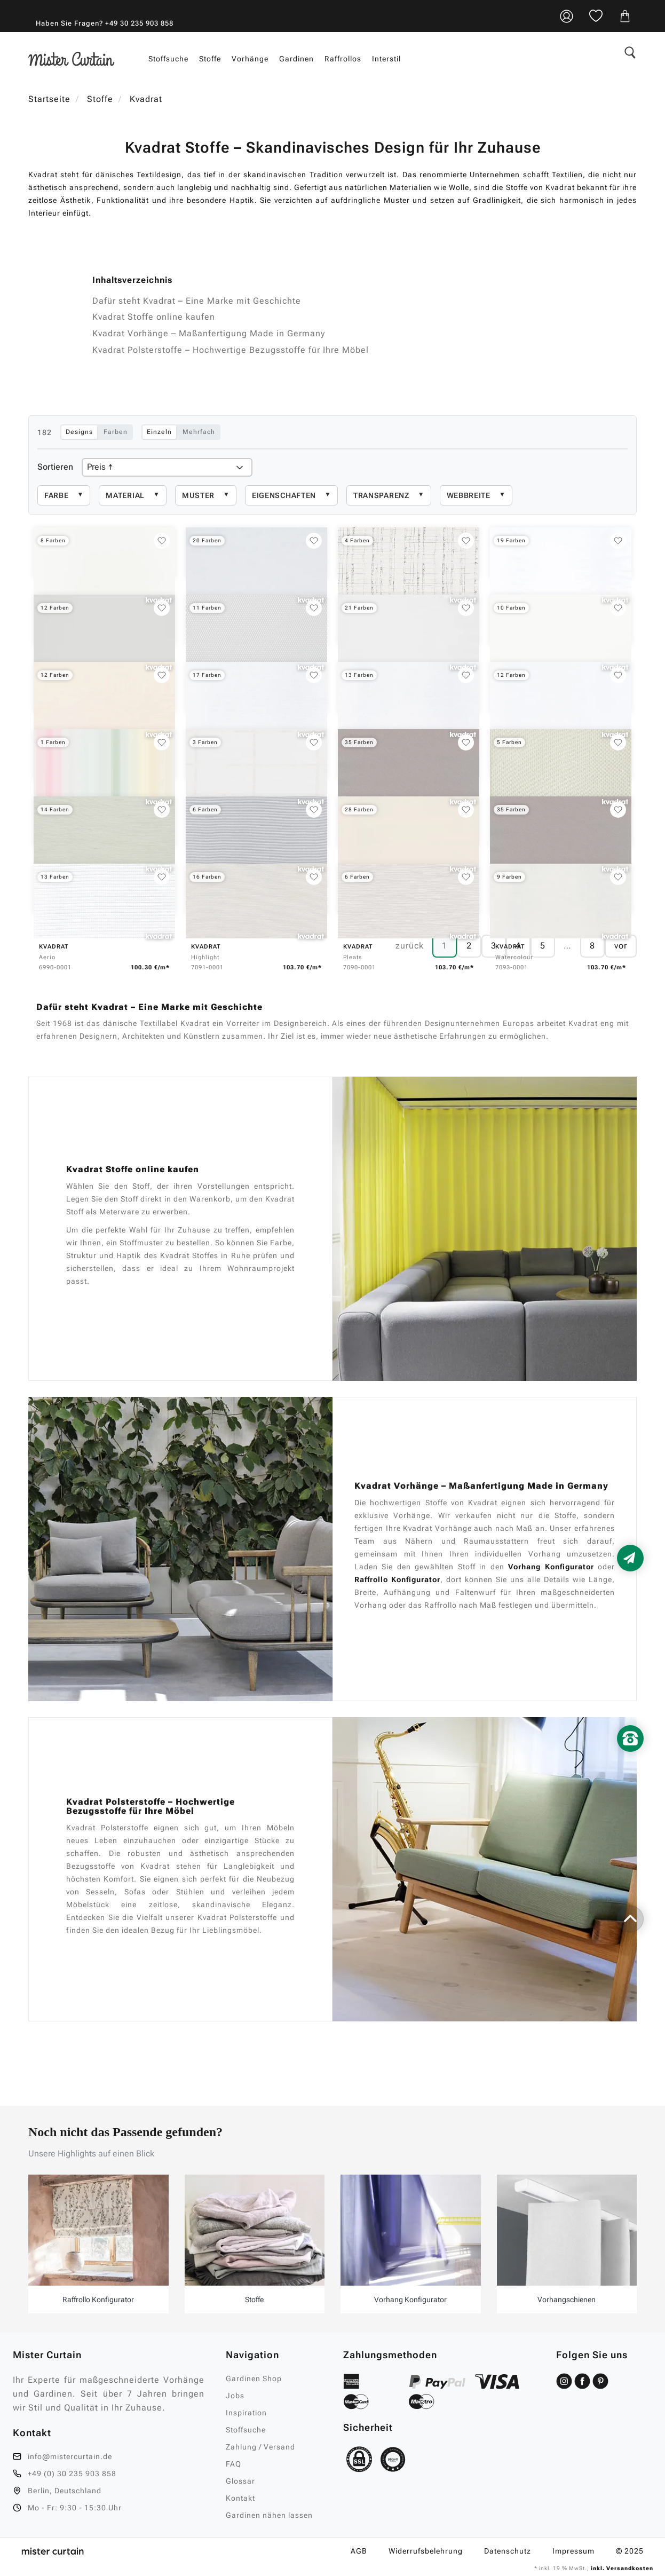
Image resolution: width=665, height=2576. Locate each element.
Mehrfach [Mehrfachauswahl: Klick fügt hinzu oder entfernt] (199, 432)
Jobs (235, 2395)
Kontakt (240, 2498)
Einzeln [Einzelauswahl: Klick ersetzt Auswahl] (159, 432)
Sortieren (55, 467)
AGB (359, 2551)
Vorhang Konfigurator (550, 1566)
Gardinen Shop (254, 2378)
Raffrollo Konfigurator (397, 1579)
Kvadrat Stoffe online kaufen (153, 317)
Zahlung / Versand (260, 2447)
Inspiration (246, 2412)
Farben (116, 432)
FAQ (233, 2464)
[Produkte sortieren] (167, 467)
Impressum (573, 2551)
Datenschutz (507, 2551)
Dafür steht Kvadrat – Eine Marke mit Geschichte (196, 301)
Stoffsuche (246, 2429)
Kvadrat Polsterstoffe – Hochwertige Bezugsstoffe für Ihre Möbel (230, 350)
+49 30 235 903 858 (139, 23)
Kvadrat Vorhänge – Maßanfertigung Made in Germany (208, 333)
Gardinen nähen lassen (269, 2515)
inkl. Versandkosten (621, 2568)
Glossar (240, 2481)
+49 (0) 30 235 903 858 (72, 2473)
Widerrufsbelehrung (426, 2551)
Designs (79, 432)
